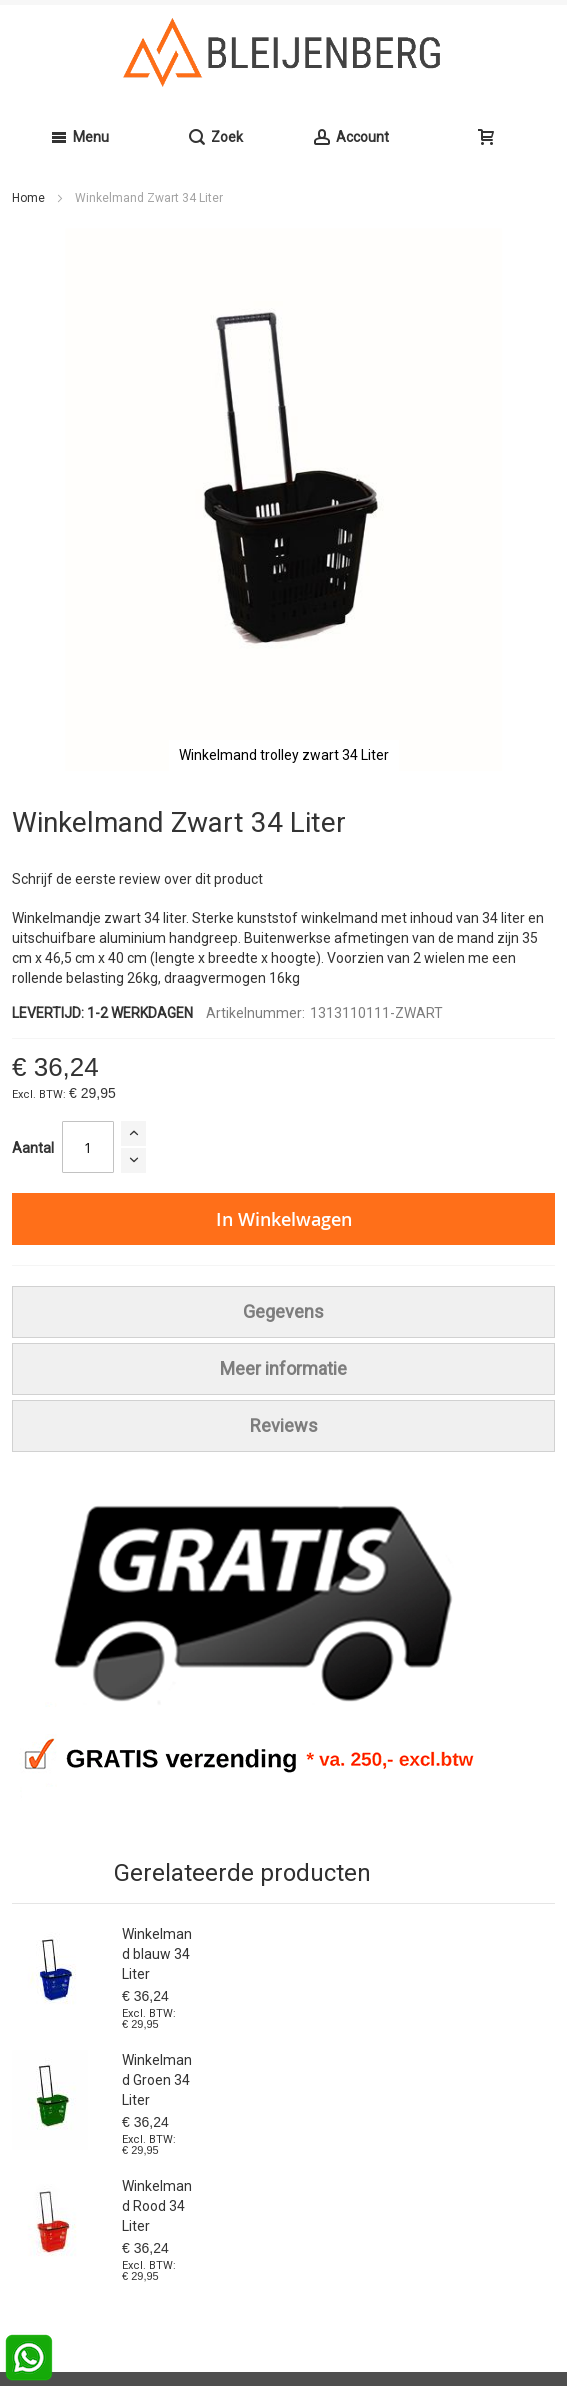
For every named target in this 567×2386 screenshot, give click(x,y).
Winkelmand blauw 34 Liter (157, 1954)
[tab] (283, 1312)
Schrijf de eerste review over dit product (137, 879)
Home (28, 198)
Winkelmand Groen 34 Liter (157, 2080)
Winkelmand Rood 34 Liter (157, 2206)
